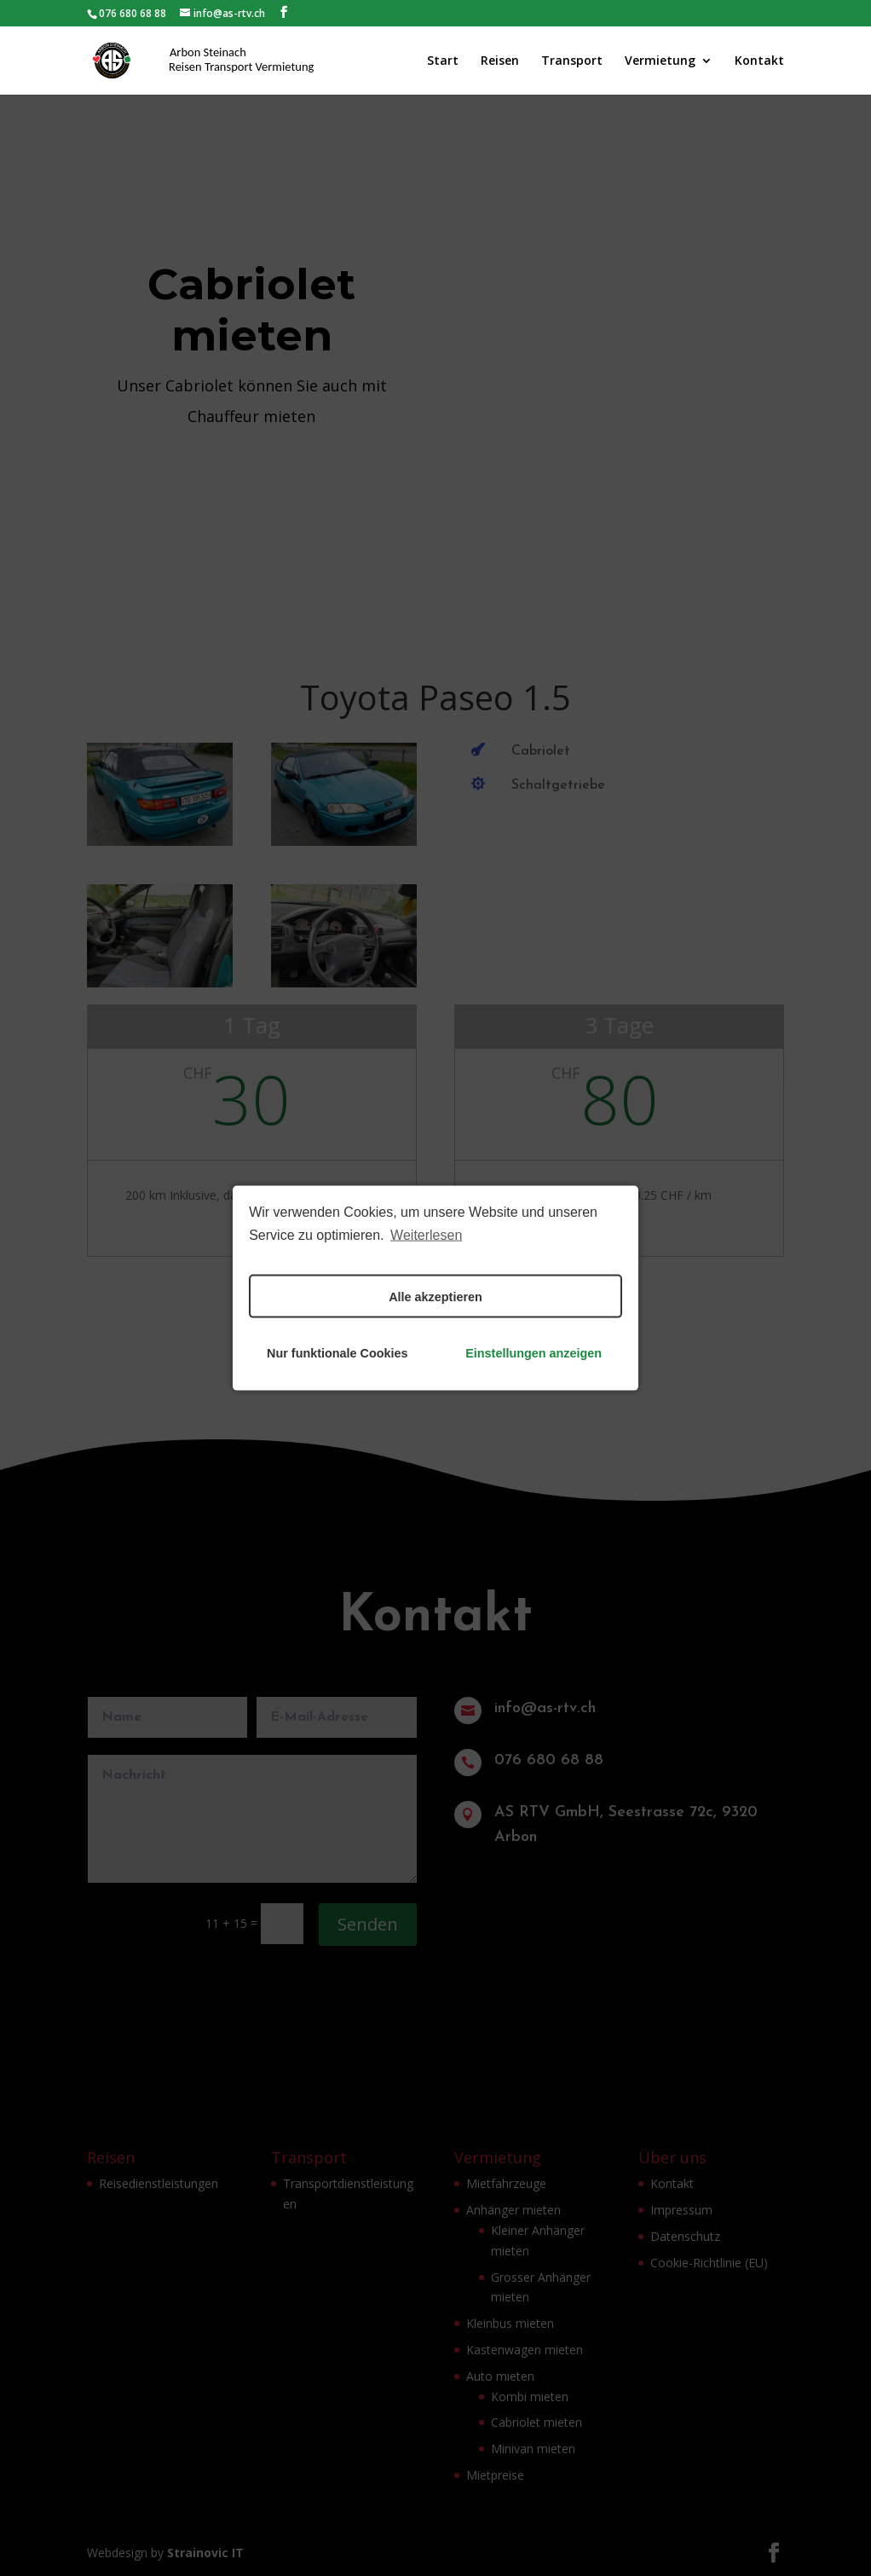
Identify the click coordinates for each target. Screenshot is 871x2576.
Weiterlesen (426, 1234)
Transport (572, 61)
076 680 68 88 (132, 13)
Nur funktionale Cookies (337, 1352)
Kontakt (759, 61)
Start (443, 61)
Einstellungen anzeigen (533, 1352)
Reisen (500, 61)
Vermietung (660, 61)
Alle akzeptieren (435, 1296)
